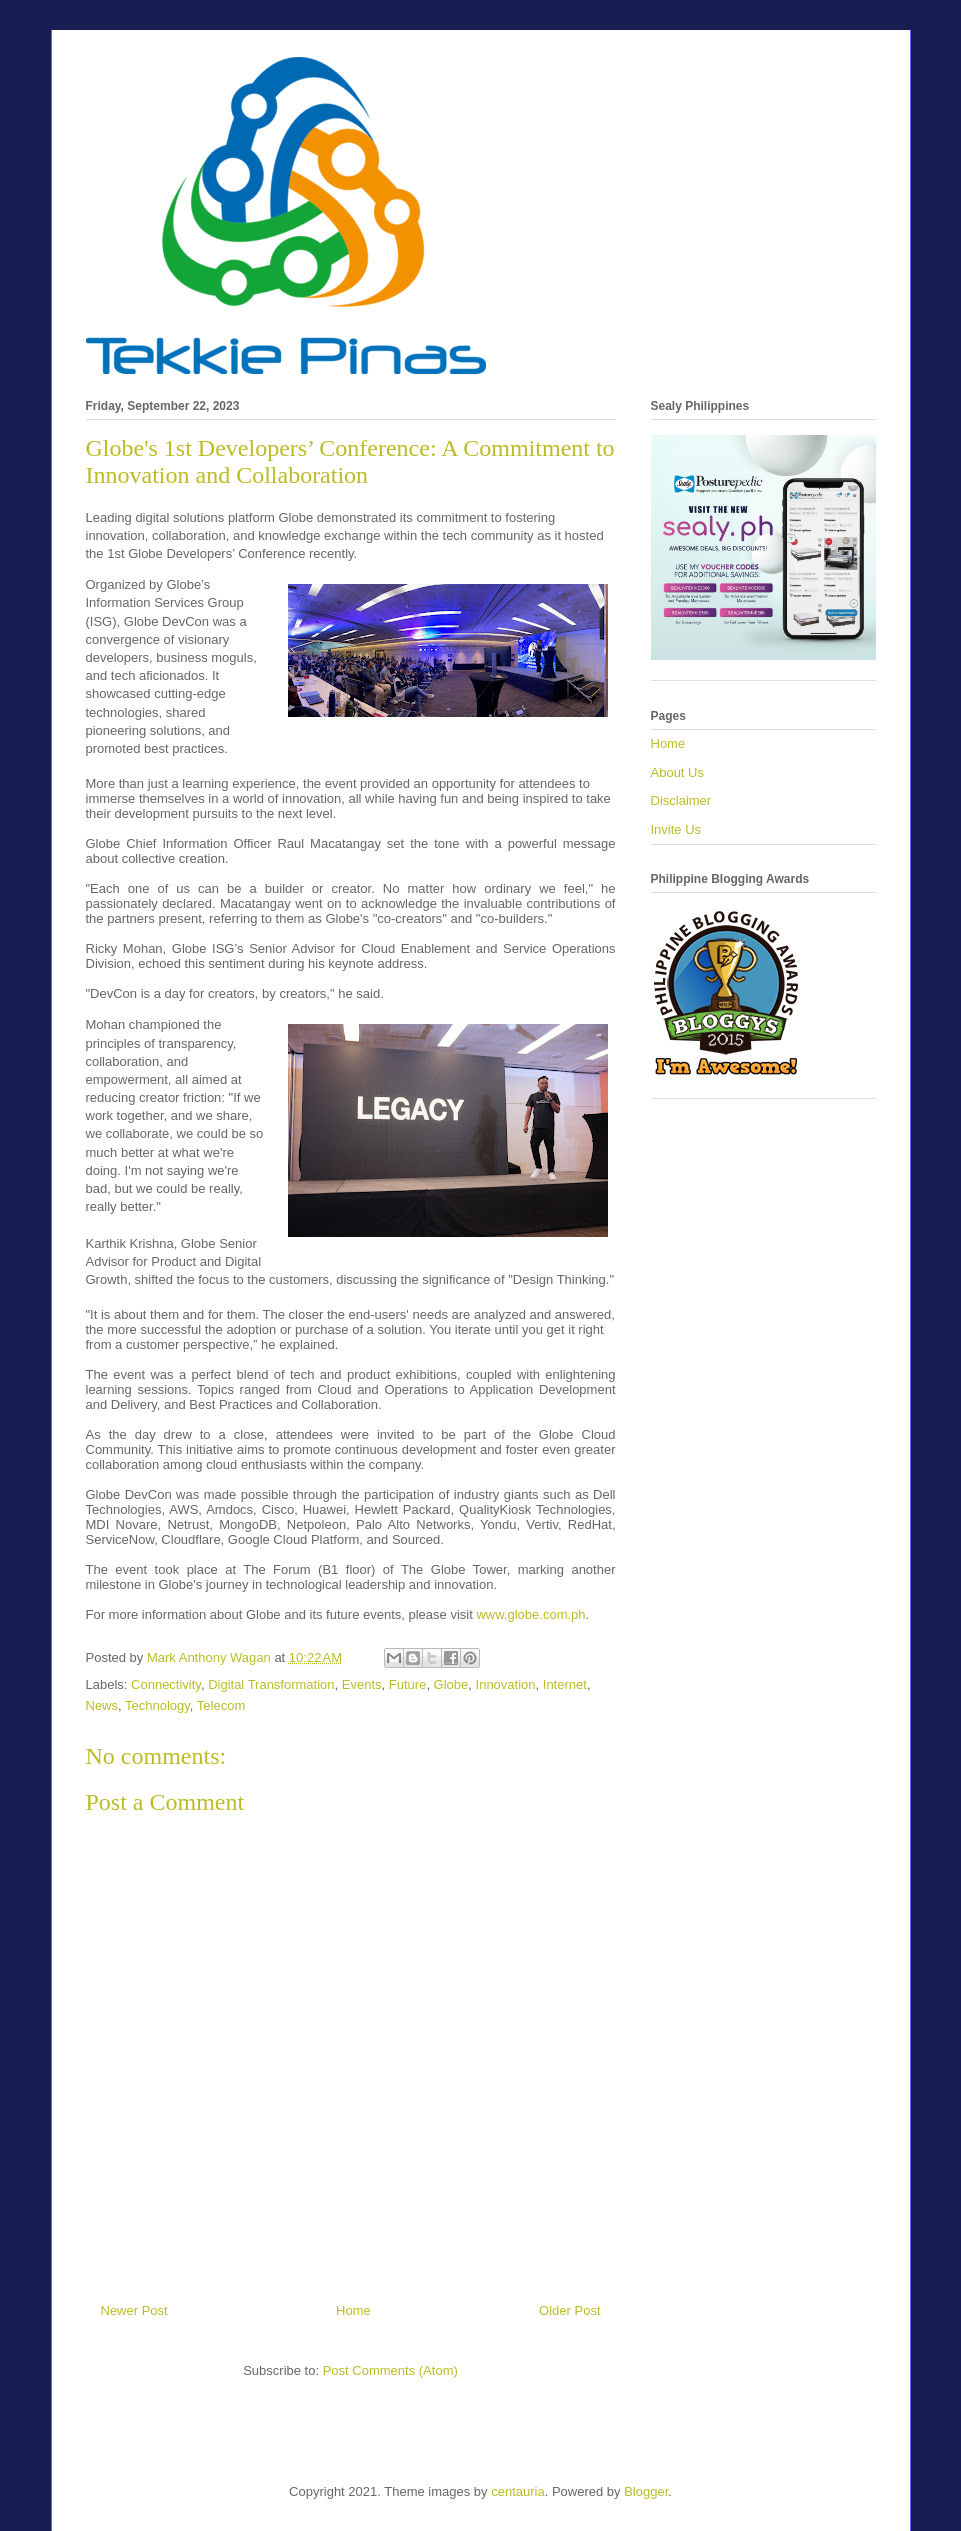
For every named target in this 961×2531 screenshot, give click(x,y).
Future (408, 1684)
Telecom (221, 1705)
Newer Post (134, 2310)
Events (362, 1684)
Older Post (569, 2310)
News (102, 1705)
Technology (157, 1705)
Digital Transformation (271, 1684)
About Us (677, 772)
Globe (451, 1684)
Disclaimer (681, 800)
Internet (565, 1684)
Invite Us (676, 829)
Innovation (506, 1684)
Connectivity (166, 1684)
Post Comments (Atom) (390, 2370)
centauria (517, 2491)
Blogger (646, 2491)
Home (353, 2310)
